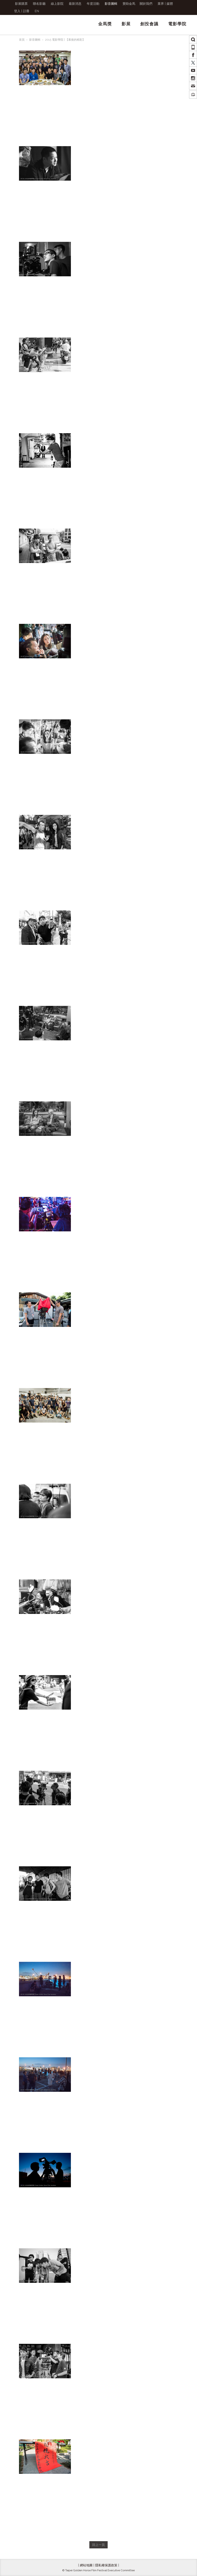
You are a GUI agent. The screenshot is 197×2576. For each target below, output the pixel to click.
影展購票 (21, 3)
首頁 (22, 39)
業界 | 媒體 (165, 3)
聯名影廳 (39, 3)
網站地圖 (86, 2565)
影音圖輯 (111, 3)
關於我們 (146, 3)
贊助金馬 (129, 3)
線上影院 (57, 3)
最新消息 (75, 3)
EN (37, 11)
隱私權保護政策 (106, 2565)
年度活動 (93, 3)
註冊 (26, 11)
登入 (17, 11)
